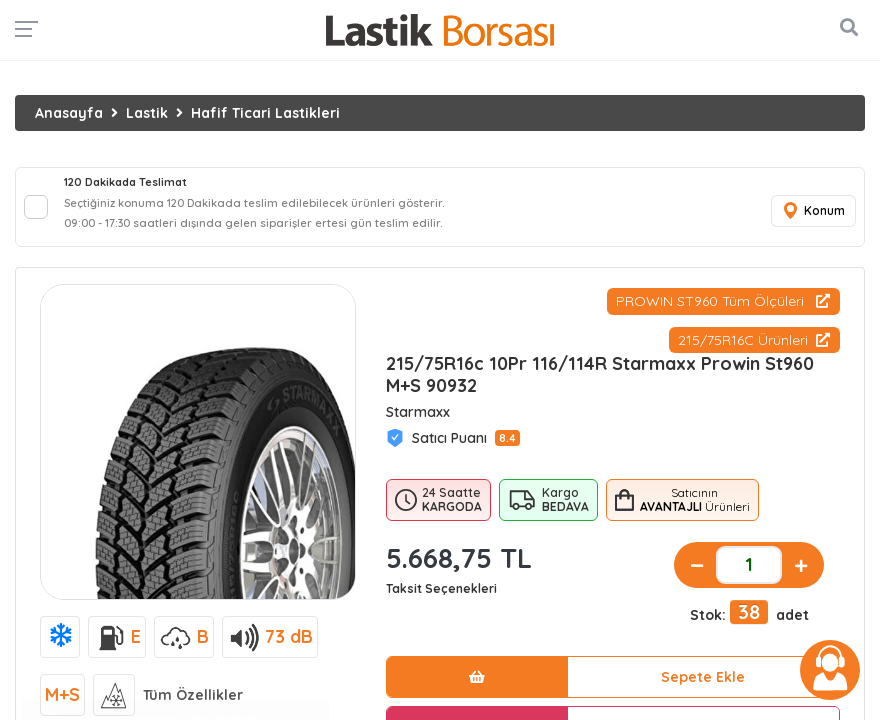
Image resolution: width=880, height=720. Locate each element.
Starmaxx (418, 412)
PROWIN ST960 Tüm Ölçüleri (723, 301)
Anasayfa (69, 113)
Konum (813, 211)
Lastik (147, 113)
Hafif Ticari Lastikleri (265, 113)
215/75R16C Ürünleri (754, 340)
